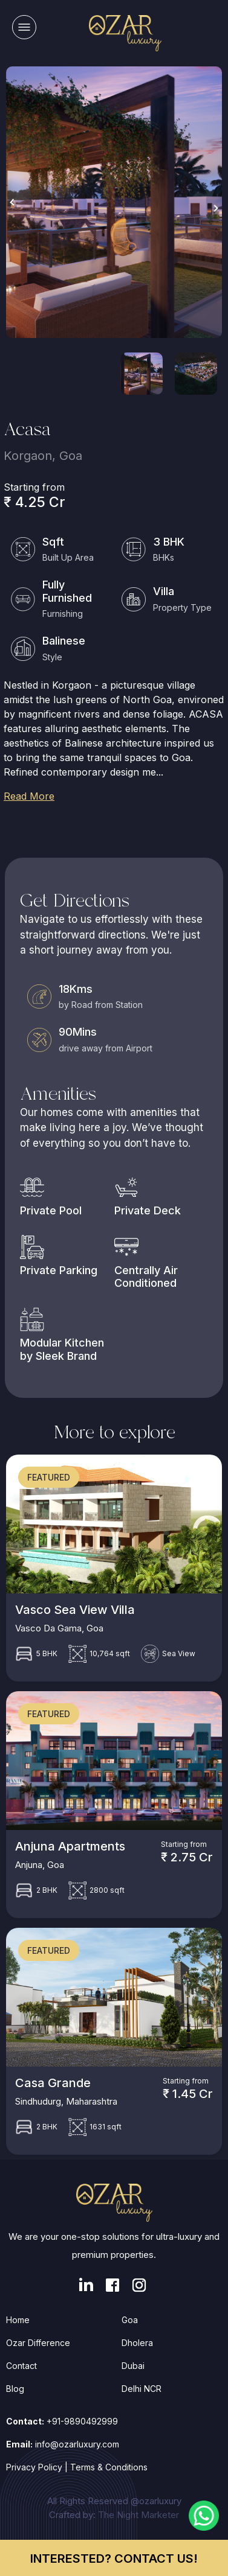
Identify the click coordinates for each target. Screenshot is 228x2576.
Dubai (133, 2366)
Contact (21, 2366)
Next (215, 208)
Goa (130, 2320)
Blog (15, 2388)
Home (18, 2320)
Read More (29, 796)
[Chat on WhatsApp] (204, 2514)
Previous (12, 202)
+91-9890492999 (82, 2421)
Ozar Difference (38, 2343)
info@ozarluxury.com (77, 2444)
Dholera (137, 2343)
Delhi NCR (141, 2388)
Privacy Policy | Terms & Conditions (77, 2467)
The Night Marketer (138, 2514)
